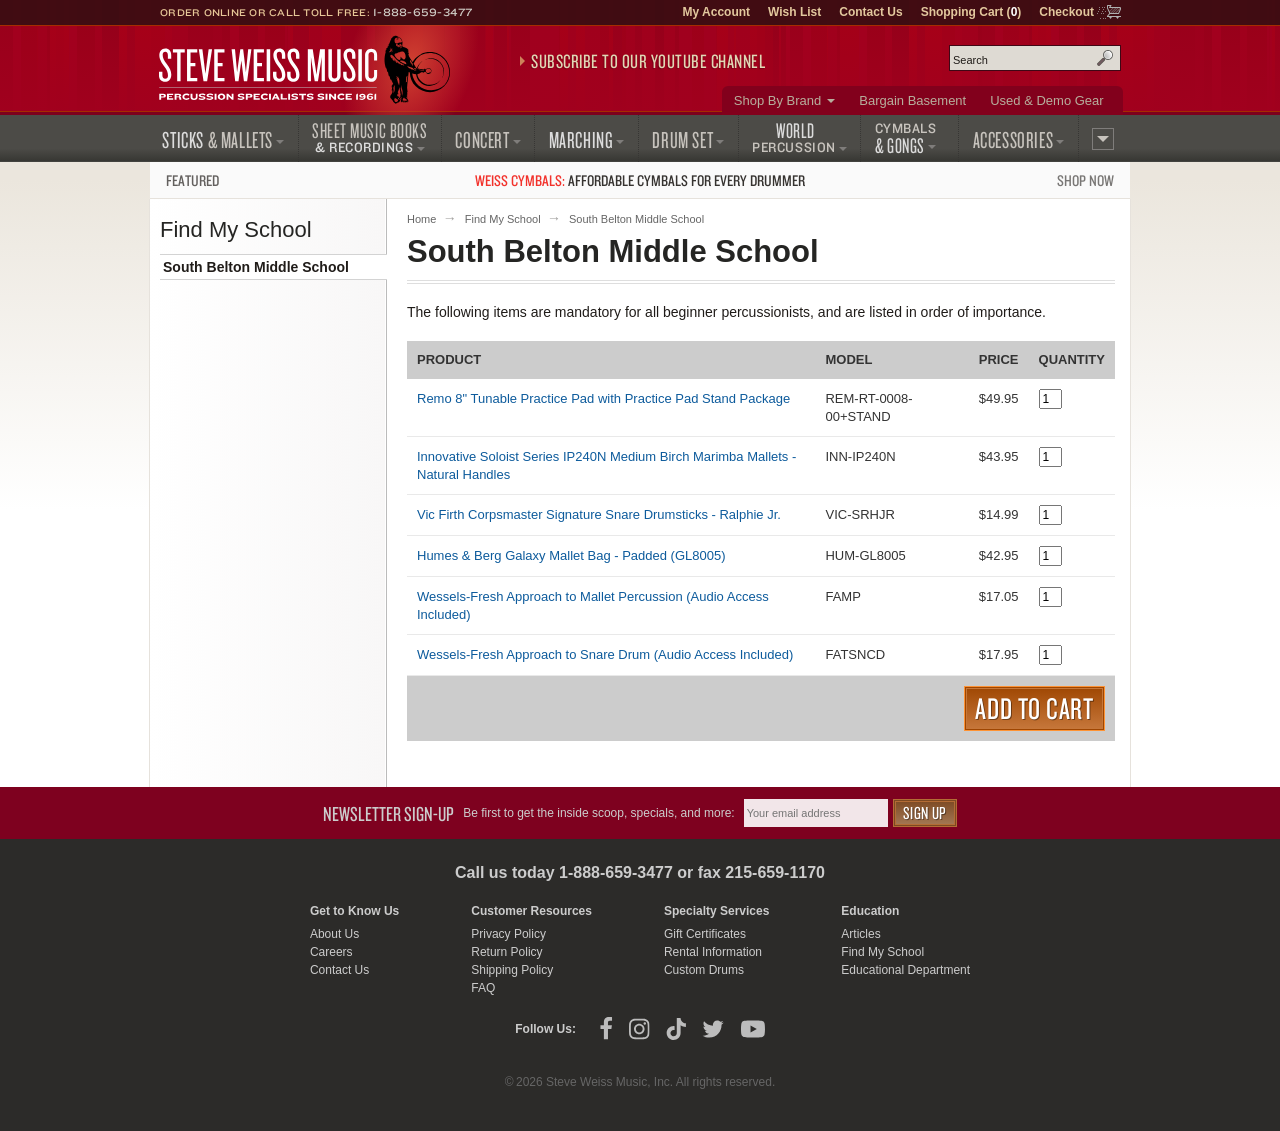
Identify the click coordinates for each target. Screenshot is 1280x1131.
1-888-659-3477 (423, 12)
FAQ (483, 988)
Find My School (503, 219)
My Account (716, 12)
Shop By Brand (777, 100)
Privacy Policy (508, 934)
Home (421, 219)
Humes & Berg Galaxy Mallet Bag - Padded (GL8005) (571, 555)
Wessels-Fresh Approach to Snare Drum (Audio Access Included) (605, 654)
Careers (331, 952)
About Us (334, 934)
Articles (860, 934)
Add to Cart (1034, 708)
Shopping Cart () (971, 12)
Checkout (1066, 12)
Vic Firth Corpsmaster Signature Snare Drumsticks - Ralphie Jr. (599, 514)
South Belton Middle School (256, 267)
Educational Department (905, 970)
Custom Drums (704, 970)
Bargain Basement (912, 100)
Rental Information (713, 952)
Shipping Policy (512, 970)
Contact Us (870, 12)
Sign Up (925, 812)
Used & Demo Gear (1046, 100)
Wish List (794, 12)
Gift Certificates (705, 934)
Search (1105, 58)
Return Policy (506, 952)
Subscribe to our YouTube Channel (648, 61)
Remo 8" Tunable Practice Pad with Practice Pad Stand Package (603, 398)
